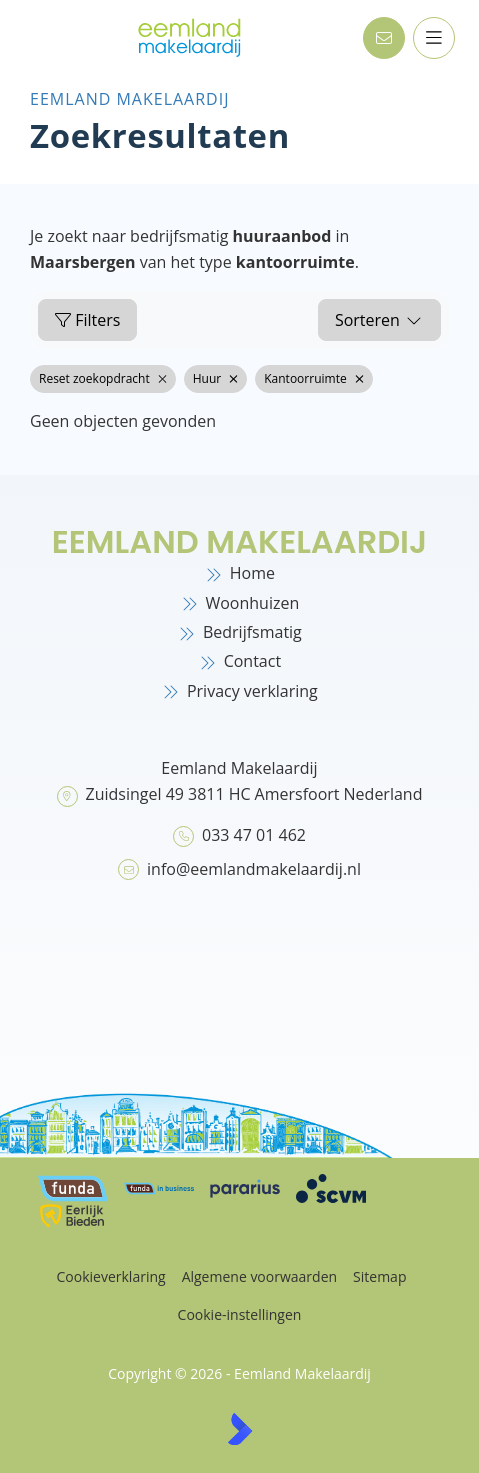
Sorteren (379, 320)
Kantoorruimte (313, 378)
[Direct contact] (383, 38)
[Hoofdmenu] (433, 38)
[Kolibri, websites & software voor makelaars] (240, 1429)
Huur (215, 378)
